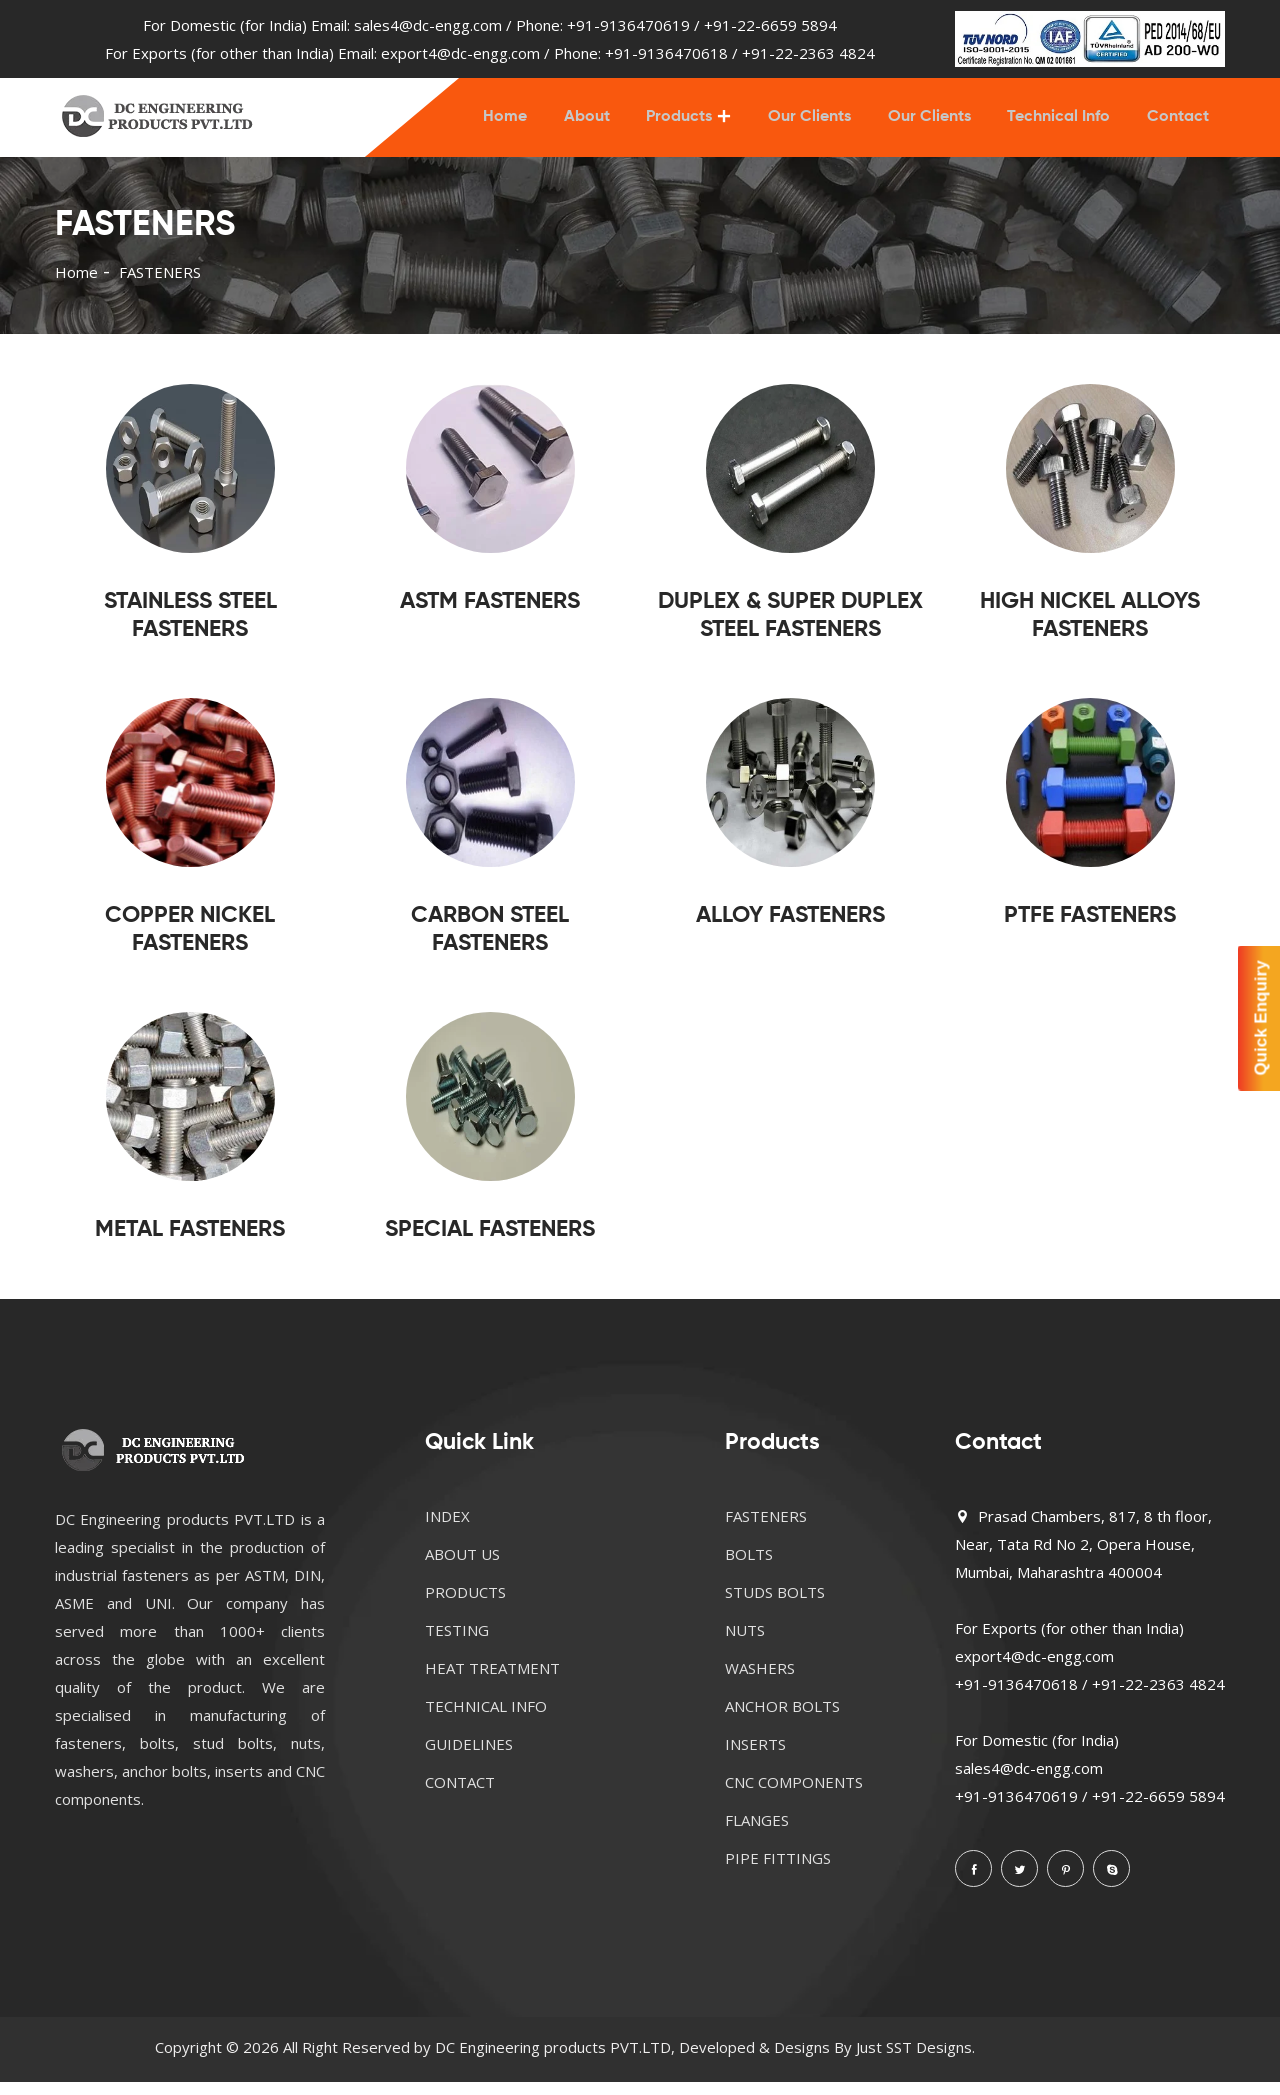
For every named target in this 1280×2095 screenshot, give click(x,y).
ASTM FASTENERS (490, 614)
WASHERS (760, 1681)
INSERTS (755, 1757)
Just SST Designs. (915, 2060)
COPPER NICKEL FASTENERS (190, 942)
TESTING (457, 1643)
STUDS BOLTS (775, 1605)
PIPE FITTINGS (778, 1871)
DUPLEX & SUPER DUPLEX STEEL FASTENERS (790, 628)
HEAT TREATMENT (492, 1681)
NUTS (745, 1643)
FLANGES (757, 1833)
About (601, 124)
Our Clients (818, 124)
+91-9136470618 (666, 53)
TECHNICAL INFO (486, 1719)
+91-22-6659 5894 (770, 25)
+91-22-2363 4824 (808, 53)
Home (522, 124)
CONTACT (460, 1795)
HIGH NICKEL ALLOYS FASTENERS (1090, 628)
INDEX (447, 1529)
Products (691, 124)
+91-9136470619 (628, 25)
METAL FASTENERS (190, 1242)
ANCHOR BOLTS (782, 1719)
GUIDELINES (469, 1757)
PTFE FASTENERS (1090, 928)
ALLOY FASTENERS (790, 928)
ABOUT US (462, 1567)
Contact (1179, 124)
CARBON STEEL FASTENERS (490, 942)
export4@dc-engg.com (460, 53)
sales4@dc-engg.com (428, 25)
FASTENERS (766, 1529)
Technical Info (1062, 124)
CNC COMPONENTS (794, 1795)
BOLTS (749, 1567)
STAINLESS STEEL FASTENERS (190, 628)
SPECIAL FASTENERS (490, 1242)
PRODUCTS (465, 1605)
